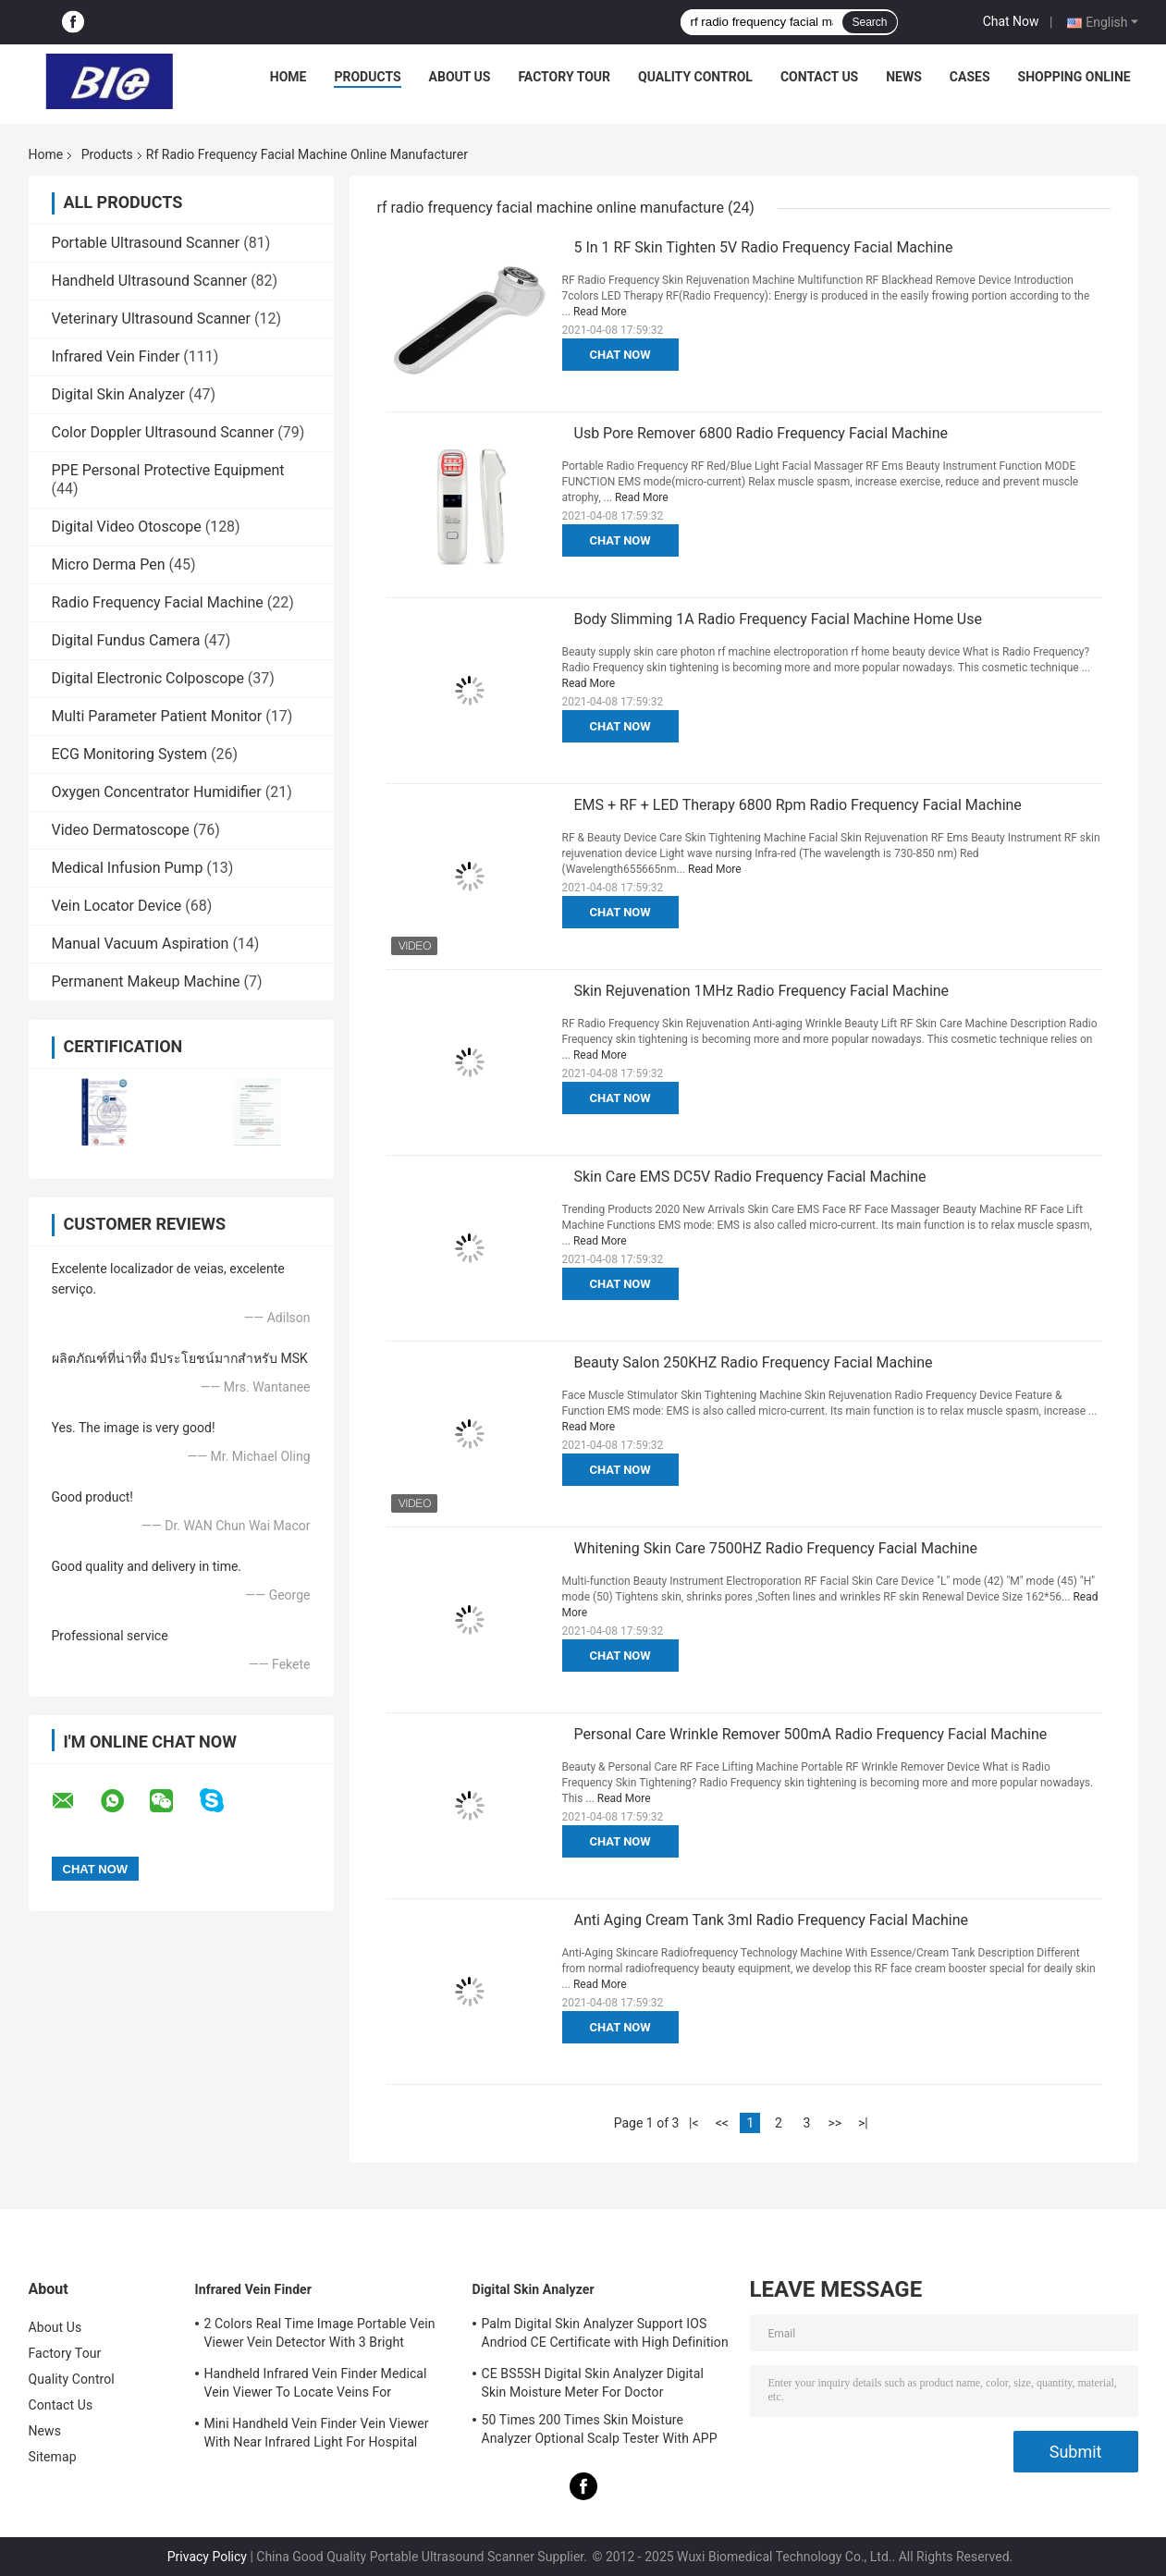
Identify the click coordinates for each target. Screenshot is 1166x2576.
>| (863, 2123)
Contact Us (819, 76)
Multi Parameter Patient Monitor (157, 716)
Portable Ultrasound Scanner (146, 242)
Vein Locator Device (117, 905)
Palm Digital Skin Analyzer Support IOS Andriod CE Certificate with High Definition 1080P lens (605, 2335)
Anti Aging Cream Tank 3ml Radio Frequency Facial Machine (771, 1920)
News (904, 76)
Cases (970, 76)
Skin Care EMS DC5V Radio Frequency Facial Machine (750, 1176)
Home (288, 76)
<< (722, 2123)
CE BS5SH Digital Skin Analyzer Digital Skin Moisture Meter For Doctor (593, 2382)
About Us (460, 76)
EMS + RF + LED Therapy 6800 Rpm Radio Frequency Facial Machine (798, 805)
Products (367, 76)
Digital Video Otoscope (127, 526)
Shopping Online (1074, 76)
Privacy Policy (207, 2556)
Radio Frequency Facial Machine (158, 602)
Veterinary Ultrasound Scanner (152, 318)
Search (869, 22)
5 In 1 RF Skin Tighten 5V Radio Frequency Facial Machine (763, 247)
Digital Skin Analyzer (119, 394)
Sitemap (53, 2456)
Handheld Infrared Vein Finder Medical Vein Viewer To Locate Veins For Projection (315, 2385)
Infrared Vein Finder (116, 356)
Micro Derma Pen (109, 564)
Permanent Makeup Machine (146, 981)
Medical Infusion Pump (127, 868)
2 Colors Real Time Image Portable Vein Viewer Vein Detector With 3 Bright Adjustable (320, 2335)
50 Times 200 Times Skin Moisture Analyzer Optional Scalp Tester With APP (600, 2429)
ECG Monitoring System (130, 754)
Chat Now (1011, 21)
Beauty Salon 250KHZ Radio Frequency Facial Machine (753, 1362)
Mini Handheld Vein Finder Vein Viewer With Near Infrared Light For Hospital (316, 2432)
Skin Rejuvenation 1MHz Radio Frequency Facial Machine (762, 991)
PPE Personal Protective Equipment (168, 470)
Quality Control (695, 76)
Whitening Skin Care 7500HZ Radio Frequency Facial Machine (776, 1548)
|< (694, 2123)
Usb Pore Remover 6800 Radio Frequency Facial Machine (761, 433)
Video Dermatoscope (121, 830)
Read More (600, 311)
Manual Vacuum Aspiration (140, 943)
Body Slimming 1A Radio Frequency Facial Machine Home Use (778, 619)
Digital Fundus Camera (126, 640)
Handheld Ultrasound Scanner (150, 280)
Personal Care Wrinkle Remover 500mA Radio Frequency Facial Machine (811, 1734)
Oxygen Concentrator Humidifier (157, 792)
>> (834, 2123)
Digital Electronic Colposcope (148, 678)
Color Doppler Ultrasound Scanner (163, 432)
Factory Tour (564, 76)
